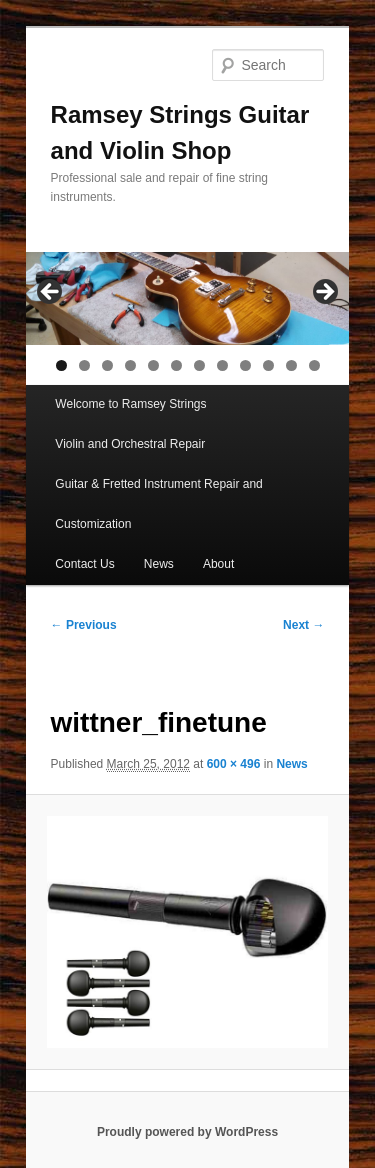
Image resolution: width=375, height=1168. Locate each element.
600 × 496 (234, 764)
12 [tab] (314, 365)
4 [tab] (130, 365)
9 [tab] (245, 365)
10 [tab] (268, 365)
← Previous (84, 625)
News (159, 564)
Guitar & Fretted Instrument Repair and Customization (158, 504)
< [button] (51, 293)
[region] (187, 298)
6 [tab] (176, 365)
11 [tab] (291, 365)
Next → (303, 625)
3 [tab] (107, 365)
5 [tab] (153, 365)
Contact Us (84, 564)
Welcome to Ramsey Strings (130, 404)
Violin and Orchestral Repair (130, 444)
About (218, 564)
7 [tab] (199, 365)
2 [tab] (84, 365)
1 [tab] (61, 365)
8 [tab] (222, 365)
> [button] (324, 293)
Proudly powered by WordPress (187, 1132)
